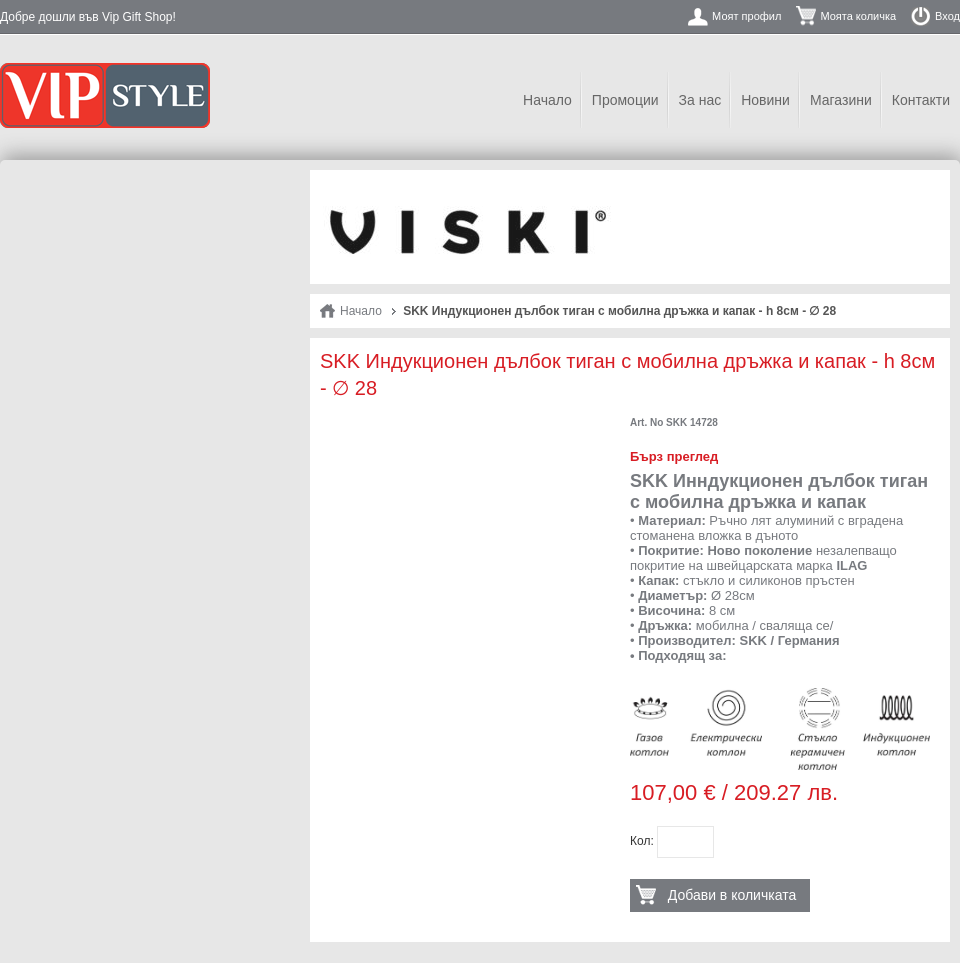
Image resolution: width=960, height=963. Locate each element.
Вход (947, 16)
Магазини (841, 100)
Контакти (921, 100)
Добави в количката (732, 895)
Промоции (625, 100)
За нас (700, 100)
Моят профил (746, 16)
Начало (547, 100)
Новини (765, 100)
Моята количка (858, 16)
